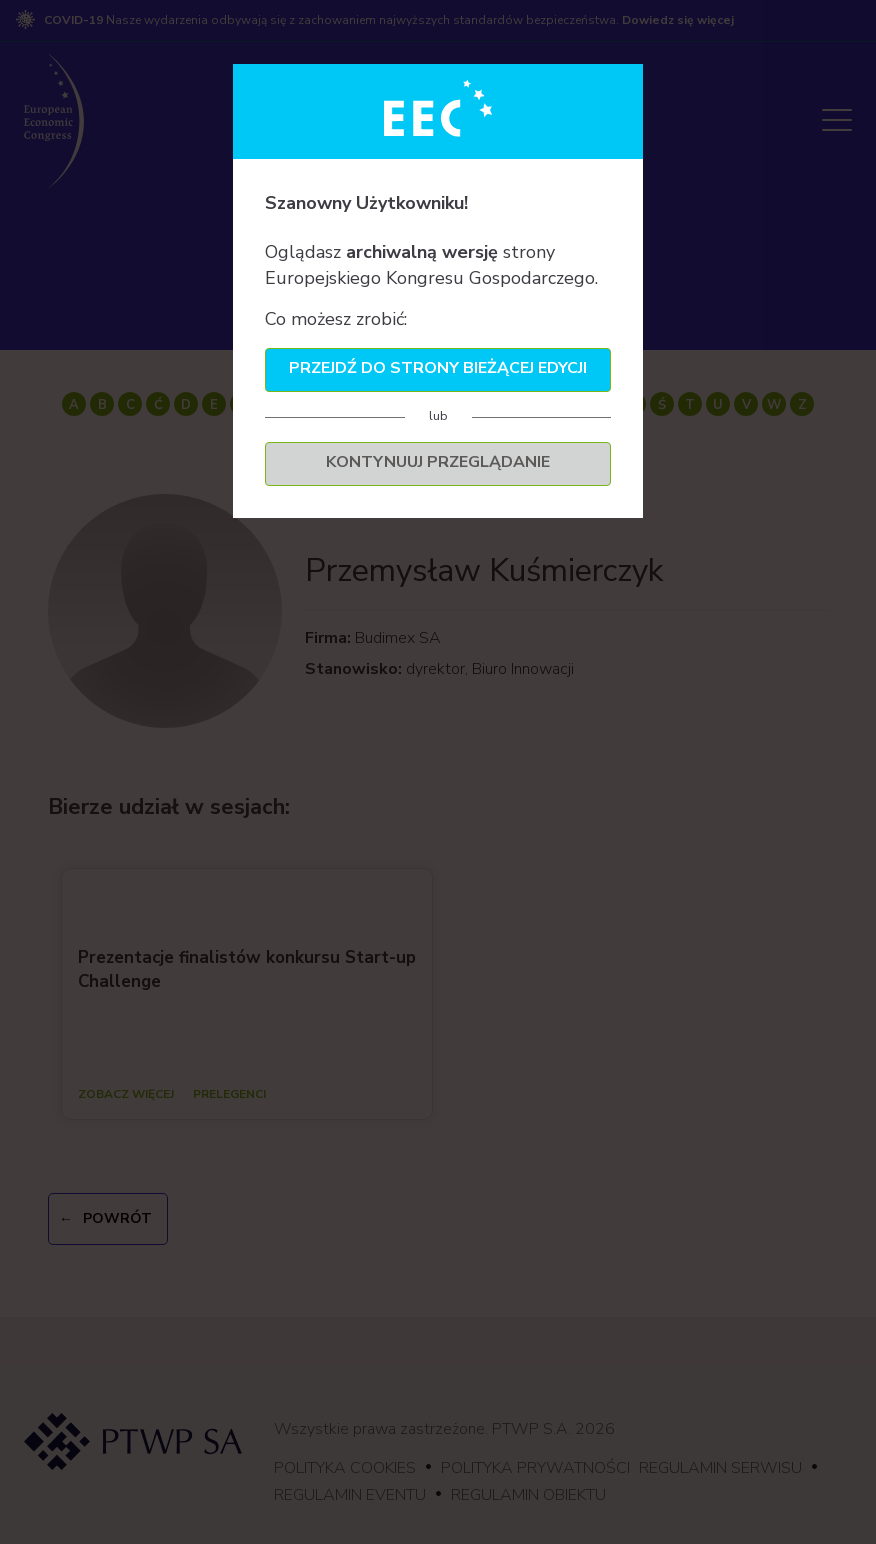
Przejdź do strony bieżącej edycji (438, 368)
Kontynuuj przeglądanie (438, 462)
